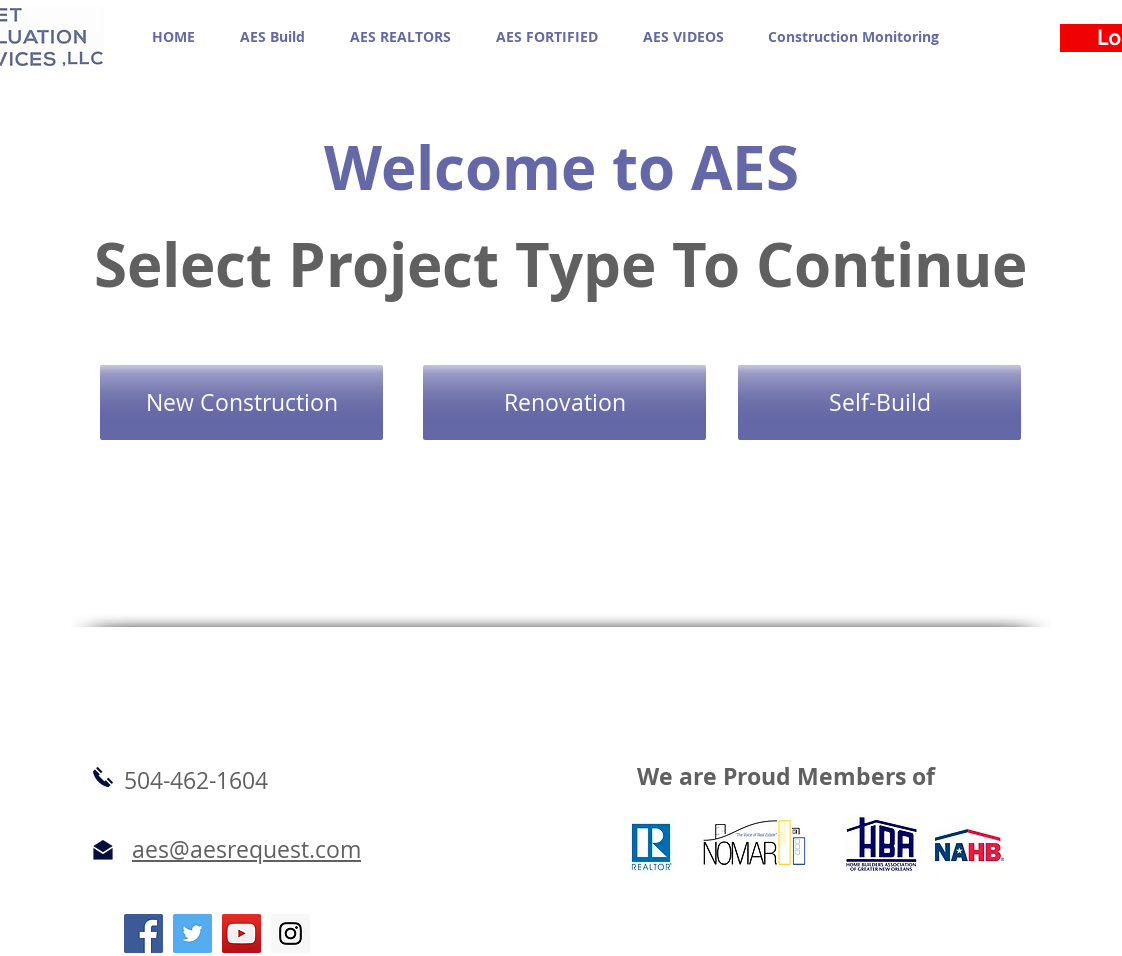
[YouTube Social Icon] (241, 933)
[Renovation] (564, 402)
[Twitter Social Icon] (192, 933)
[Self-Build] (879, 402)
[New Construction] (241, 402)
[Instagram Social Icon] (290, 933)
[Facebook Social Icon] (143, 933)
